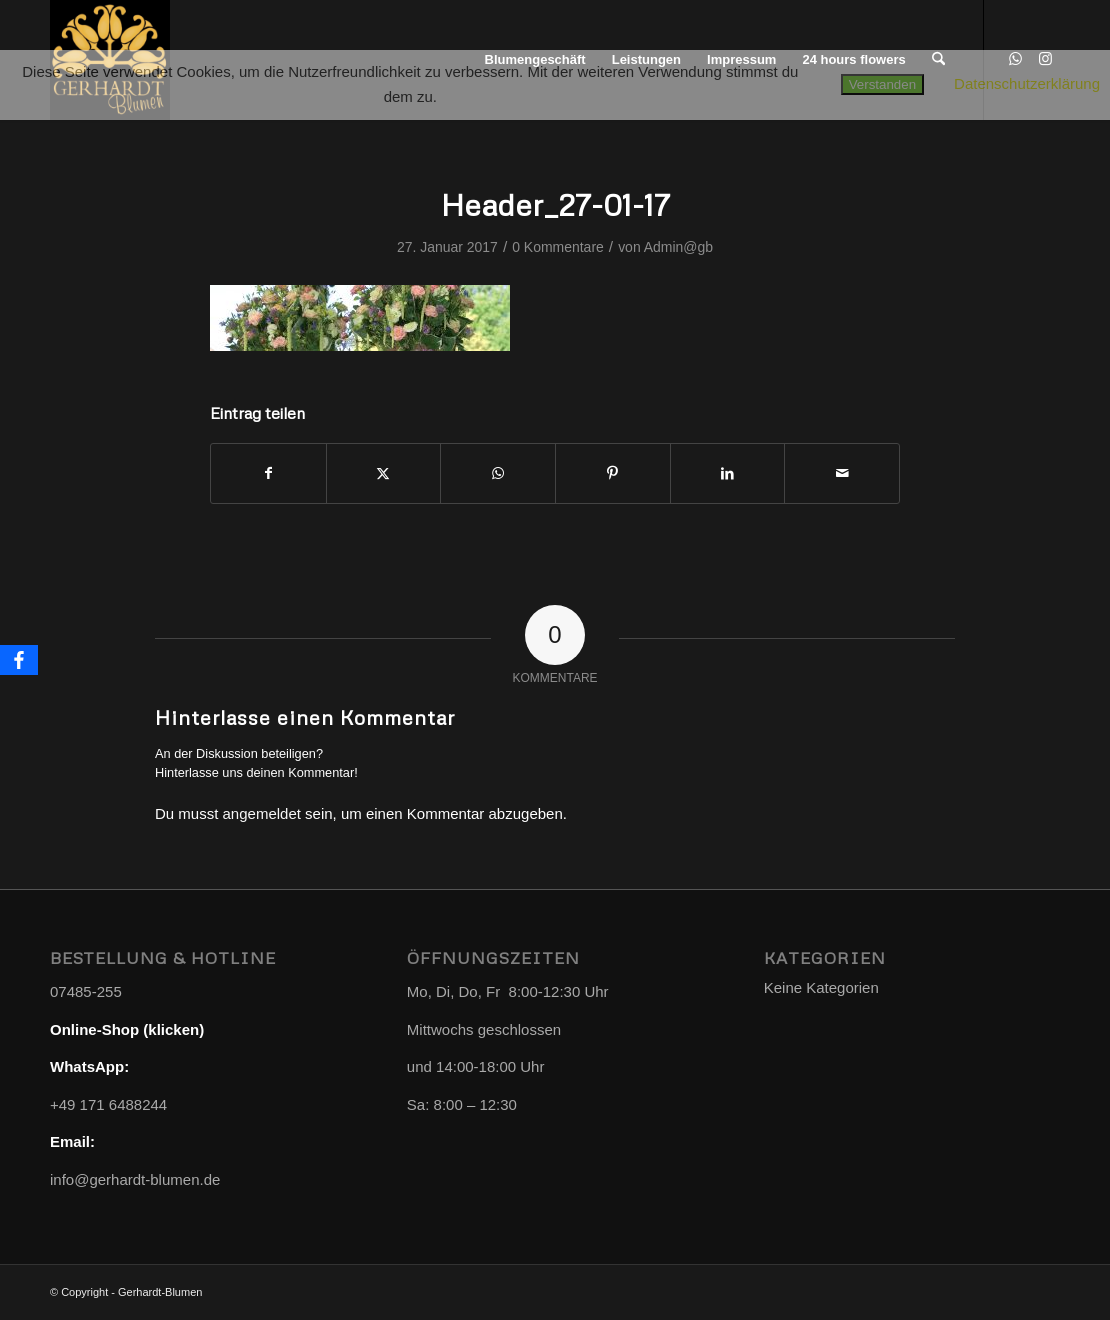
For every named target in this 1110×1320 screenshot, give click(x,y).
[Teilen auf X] (384, 473)
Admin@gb (678, 247)
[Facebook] (19, 660)
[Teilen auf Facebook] (268, 473)
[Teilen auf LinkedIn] (728, 473)
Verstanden (882, 84)
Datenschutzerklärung (1027, 83)
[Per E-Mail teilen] (842, 473)
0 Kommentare (558, 247)
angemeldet (262, 813)
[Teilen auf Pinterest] (613, 473)
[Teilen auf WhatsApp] (498, 473)
